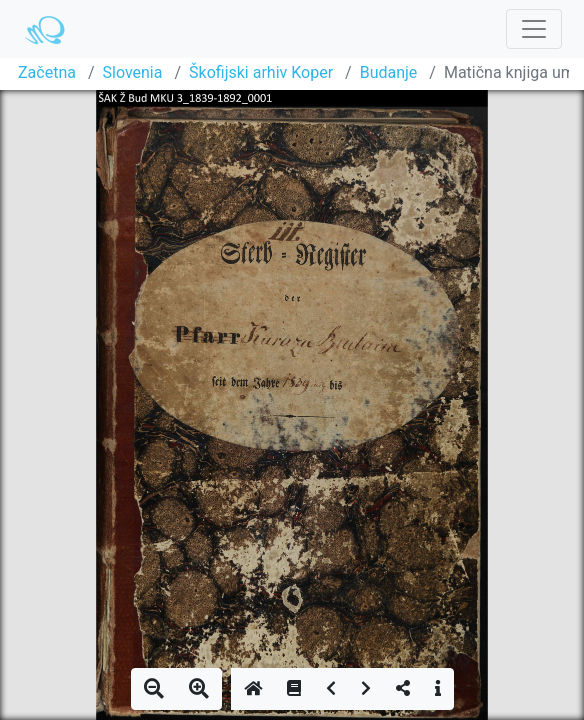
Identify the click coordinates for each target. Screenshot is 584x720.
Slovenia (133, 72)
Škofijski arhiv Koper (261, 72)
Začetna (47, 72)
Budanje (389, 72)
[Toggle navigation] (534, 29)
